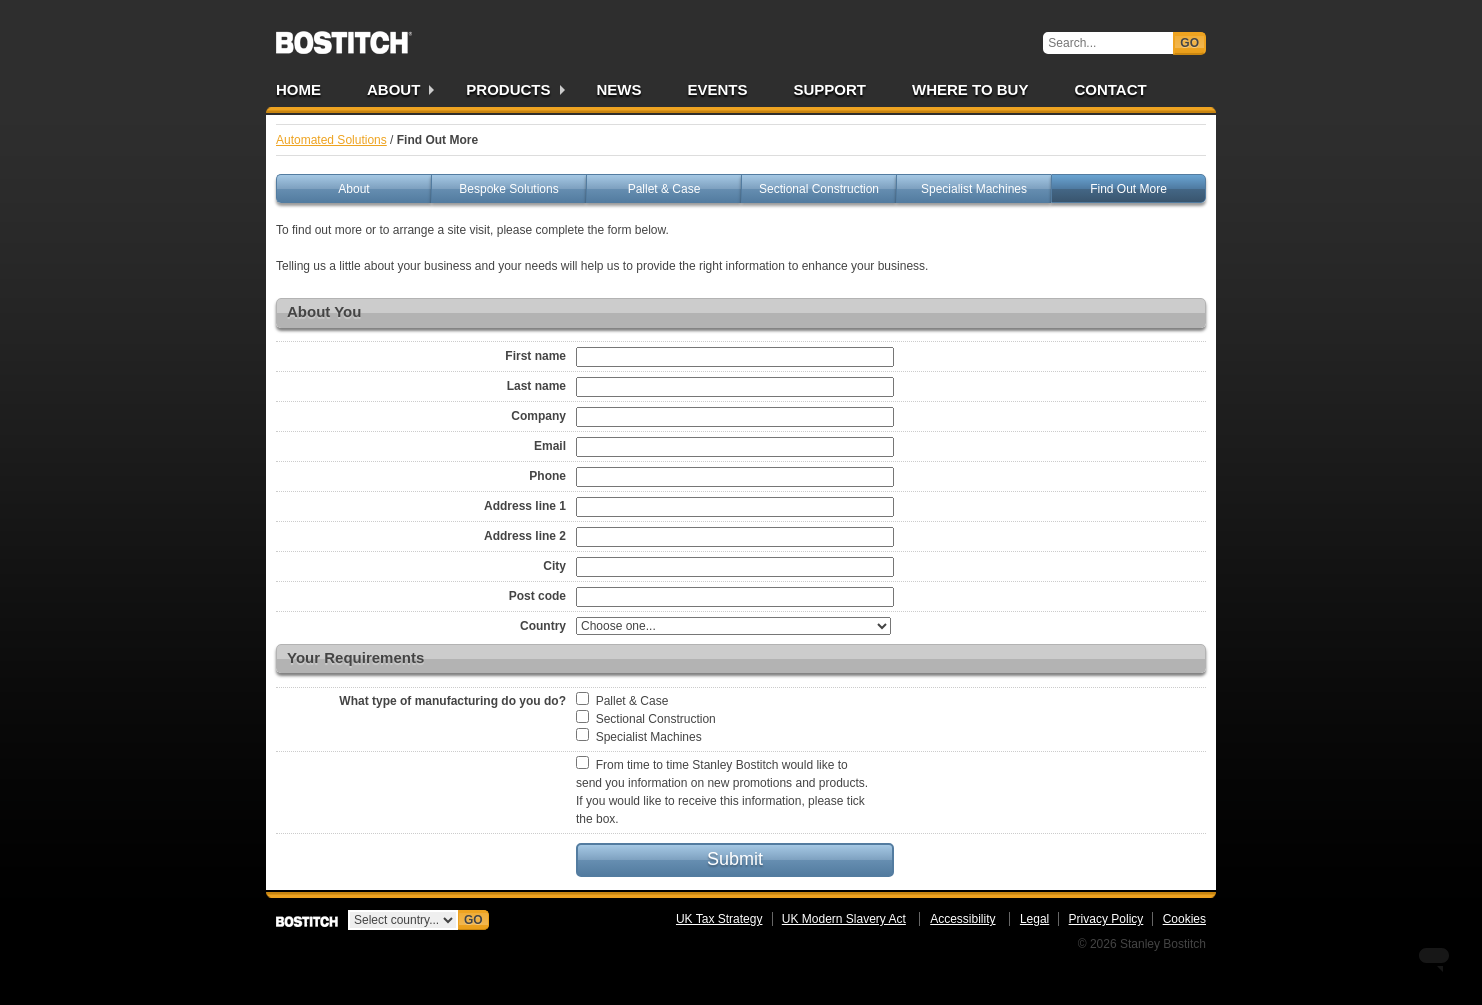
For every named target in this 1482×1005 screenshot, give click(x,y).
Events (718, 89)
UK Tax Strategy (719, 919)
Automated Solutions (331, 140)
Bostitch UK (344, 36)
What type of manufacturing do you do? (452, 701)
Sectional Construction (819, 189)
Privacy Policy (1106, 919)
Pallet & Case (664, 189)
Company (538, 416)
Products (508, 89)
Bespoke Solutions (508, 189)
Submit (735, 859)
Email (550, 446)
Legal (1034, 919)
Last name (536, 386)
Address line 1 (525, 506)
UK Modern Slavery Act (844, 919)
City (554, 566)
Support (830, 89)
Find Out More (1128, 189)
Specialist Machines (974, 189)
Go (1189, 43)
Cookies (1184, 919)
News (619, 89)
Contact (1110, 89)
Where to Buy (970, 89)
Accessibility (962, 919)
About (393, 89)
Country (543, 626)
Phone (547, 476)
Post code (537, 596)
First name (535, 356)
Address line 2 (525, 536)
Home (298, 89)
